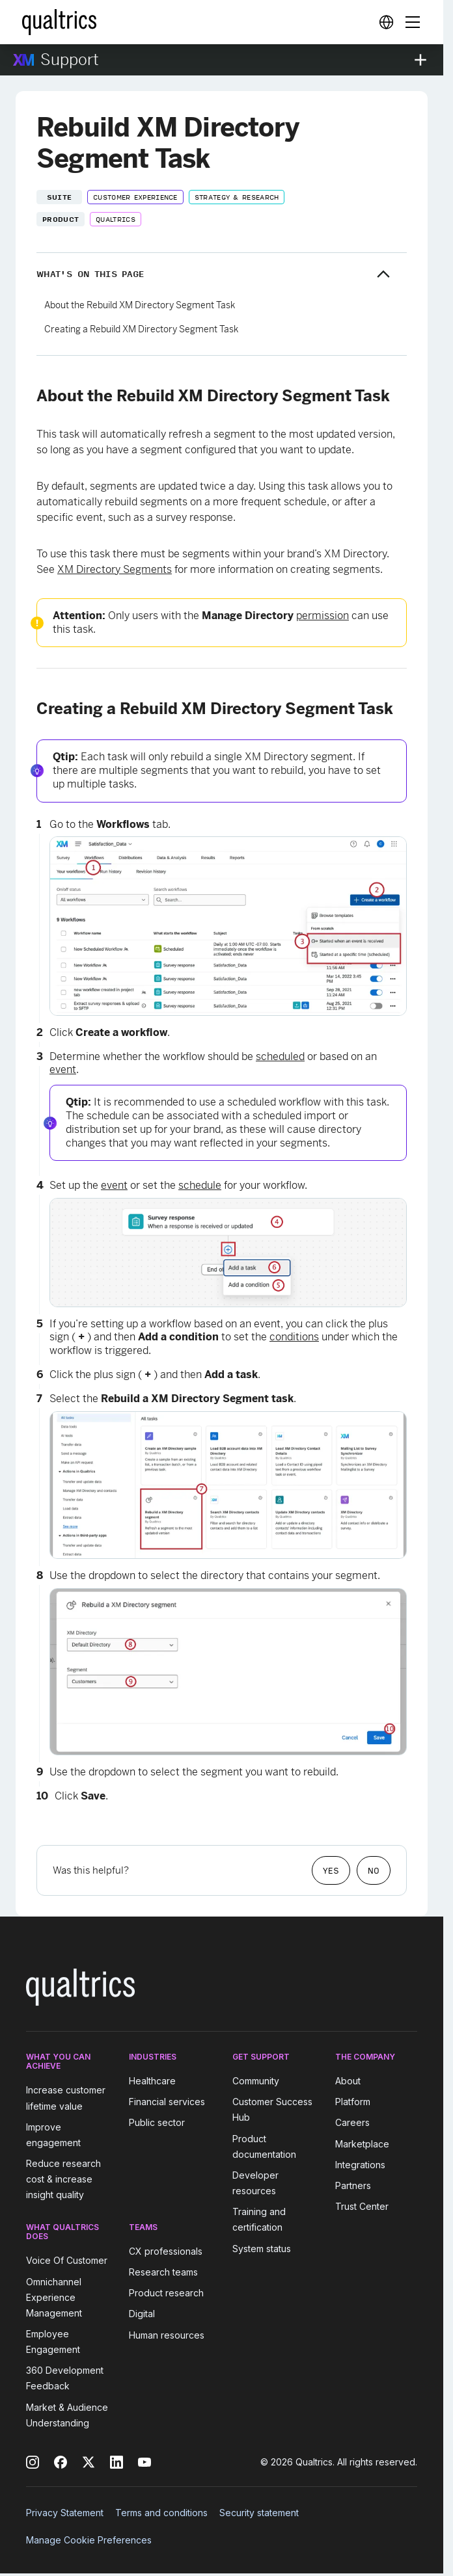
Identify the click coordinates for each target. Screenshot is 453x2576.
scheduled (280, 1056)
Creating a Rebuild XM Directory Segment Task (141, 329)
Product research (166, 2292)
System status (261, 2248)
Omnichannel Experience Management (54, 2297)
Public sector (157, 2123)
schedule (199, 1185)
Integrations (360, 2164)
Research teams (163, 2271)
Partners (353, 2185)
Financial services (167, 2101)
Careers (352, 2123)
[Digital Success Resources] (386, 22)
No (373, 1870)
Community (255, 2080)
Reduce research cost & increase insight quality (63, 2179)
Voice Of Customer (66, 2260)
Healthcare (152, 2080)
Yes (331, 1870)
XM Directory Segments (114, 569)
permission (322, 615)
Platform (352, 2101)
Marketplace (362, 2143)
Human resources (166, 2335)
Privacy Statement (64, 2512)
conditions (294, 1337)
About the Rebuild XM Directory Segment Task (139, 305)
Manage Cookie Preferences (89, 2539)
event (62, 1069)
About (348, 2080)
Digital (142, 2314)
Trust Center (362, 2206)
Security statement (259, 2512)
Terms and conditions (161, 2512)
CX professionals (165, 2251)
